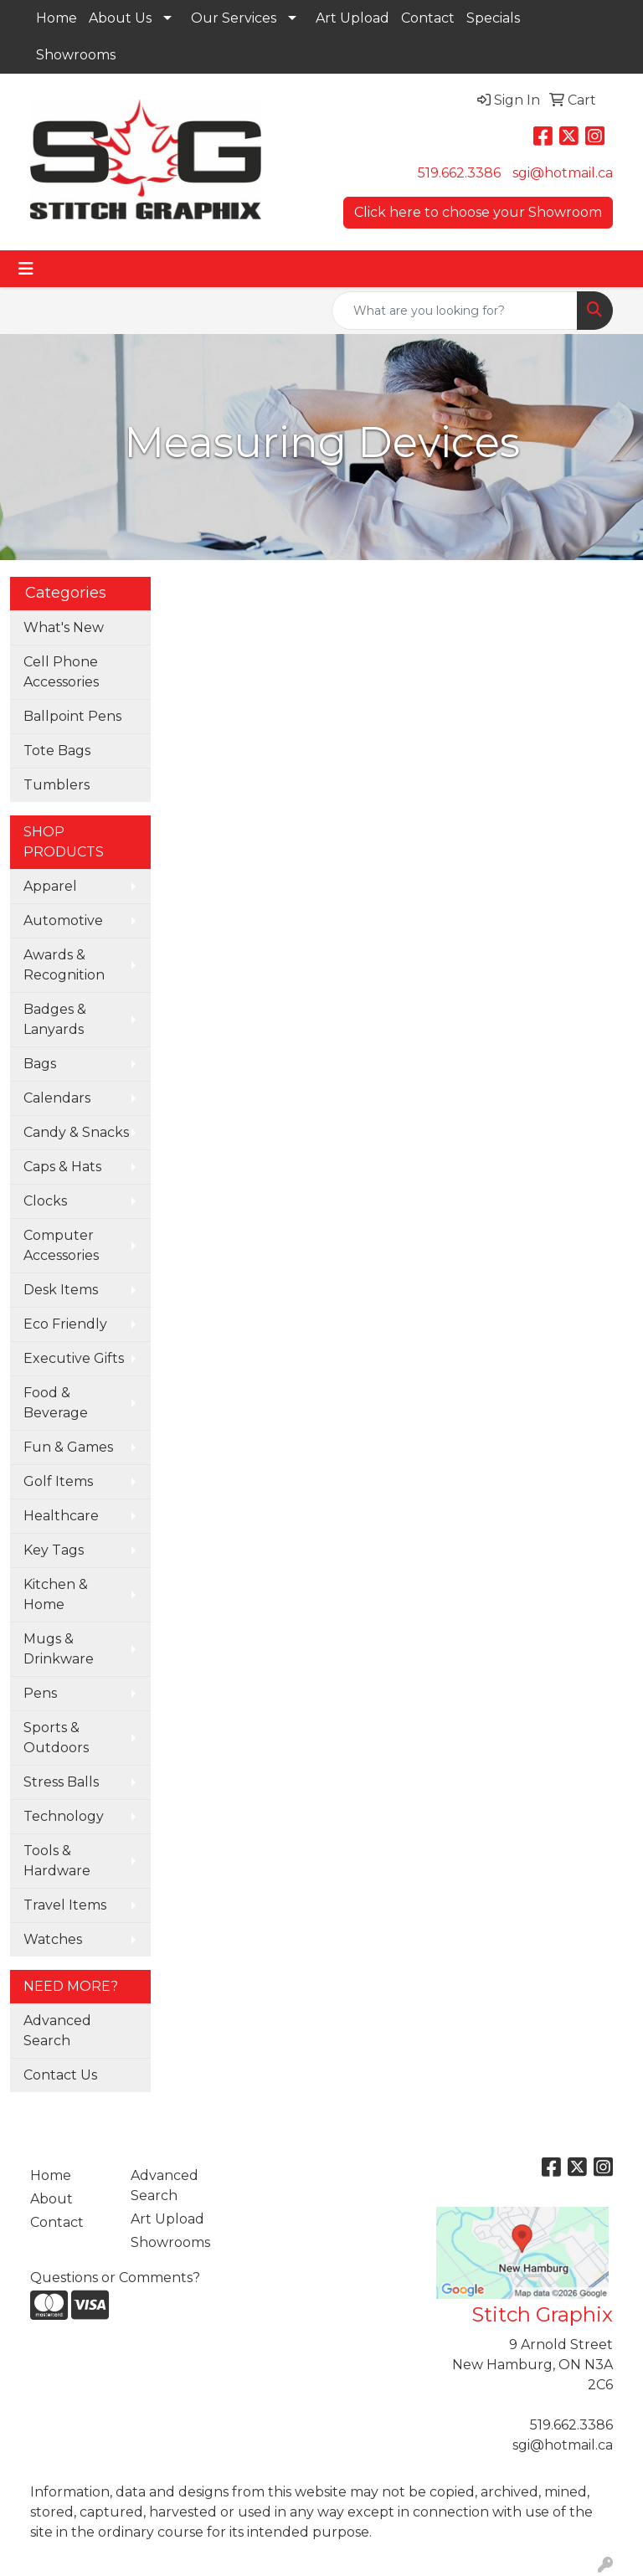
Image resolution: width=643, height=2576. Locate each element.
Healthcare (61, 1516)
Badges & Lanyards (54, 1019)
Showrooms (76, 55)
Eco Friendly (65, 1324)
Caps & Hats (62, 1167)
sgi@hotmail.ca (562, 173)
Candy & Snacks (76, 1132)
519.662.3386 (459, 173)
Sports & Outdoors (56, 1738)
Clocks (45, 1201)
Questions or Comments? (115, 2277)
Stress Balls (61, 1782)
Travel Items (64, 1905)
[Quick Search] (455, 310)
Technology (63, 1816)
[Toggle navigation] (26, 268)
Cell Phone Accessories (61, 672)
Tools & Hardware (56, 1861)
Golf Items (58, 1481)
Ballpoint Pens (72, 716)
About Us (120, 18)
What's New (63, 627)
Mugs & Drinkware (58, 1649)
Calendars (56, 1098)
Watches (52, 1939)
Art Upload (352, 18)
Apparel (50, 886)
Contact (428, 18)
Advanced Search (57, 2031)
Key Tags (53, 1550)
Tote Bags (56, 750)
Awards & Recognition (64, 965)
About (51, 2199)
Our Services (233, 18)
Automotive (63, 920)
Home (56, 18)
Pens (40, 1693)
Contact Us (60, 2075)
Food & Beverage (55, 1403)
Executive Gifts (73, 1358)
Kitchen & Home (55, 1594)
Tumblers (56, 785)
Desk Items (60, 1290)
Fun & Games (68, 1447)
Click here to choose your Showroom (478, 212)
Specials (493, 18)
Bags (39, 1064)
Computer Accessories (61, 1245)
